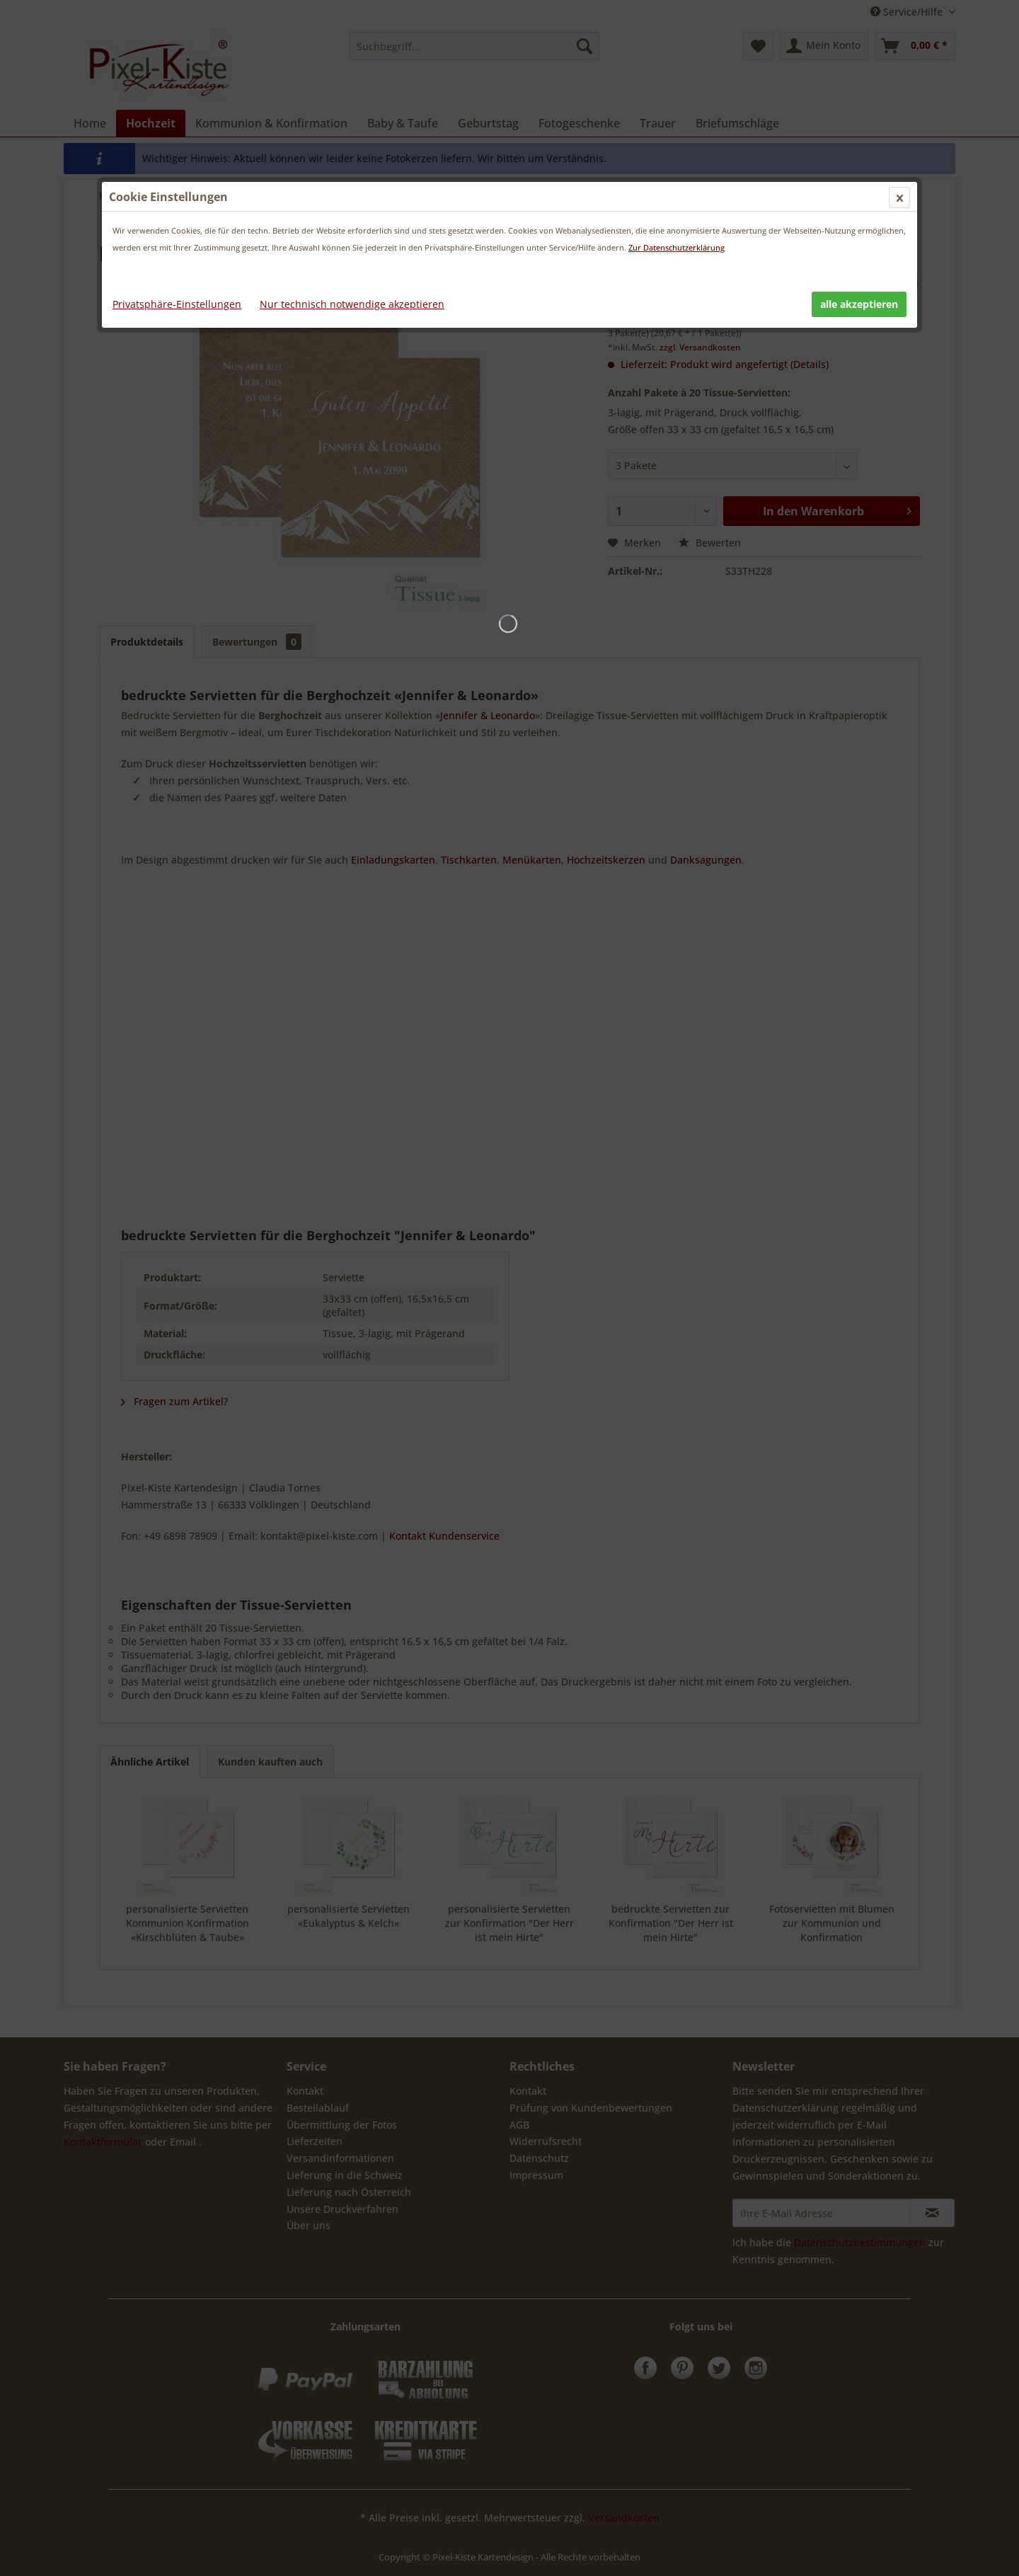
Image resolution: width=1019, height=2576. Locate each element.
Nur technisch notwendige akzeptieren (352, 304)
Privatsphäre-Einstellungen (177, 304)
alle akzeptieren (859, 304)
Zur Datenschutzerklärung (676, 247)
